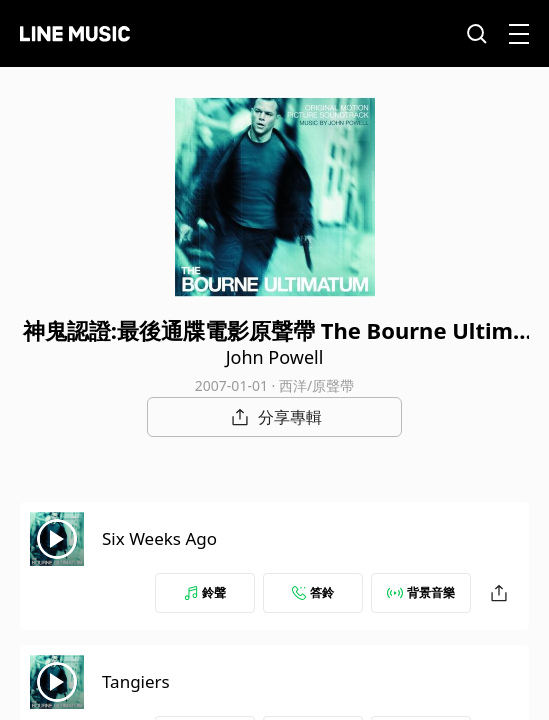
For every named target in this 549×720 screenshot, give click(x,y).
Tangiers (136, 681)
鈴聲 (205, 592)
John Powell (275, 357)
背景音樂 (421, 592)
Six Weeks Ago (159, 538)
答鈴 (313, 592)
